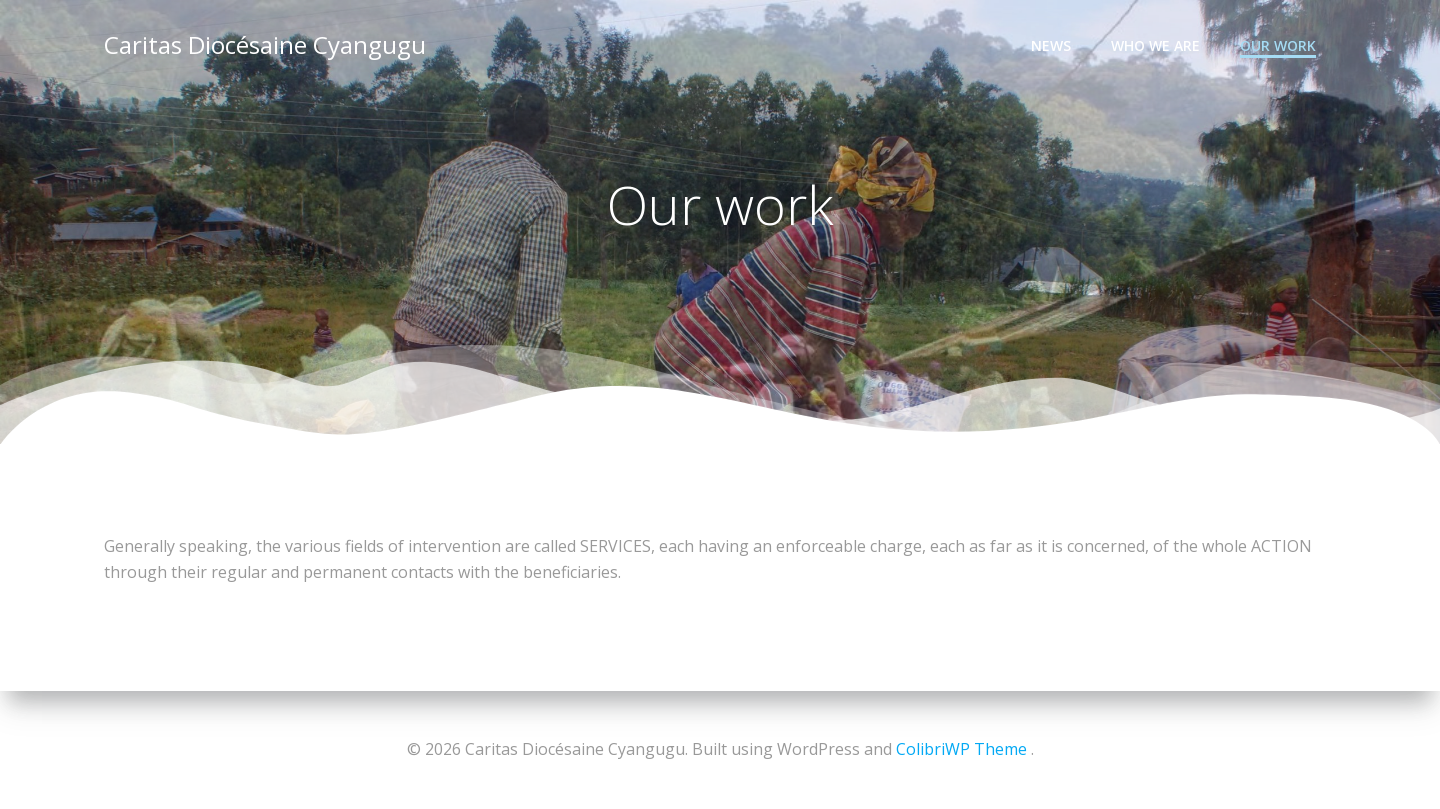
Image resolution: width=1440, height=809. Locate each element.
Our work (1278, 45)
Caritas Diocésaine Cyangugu (265, 44)
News (1051, 45)
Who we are (1155, 45)
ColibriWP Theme (961, 749)
